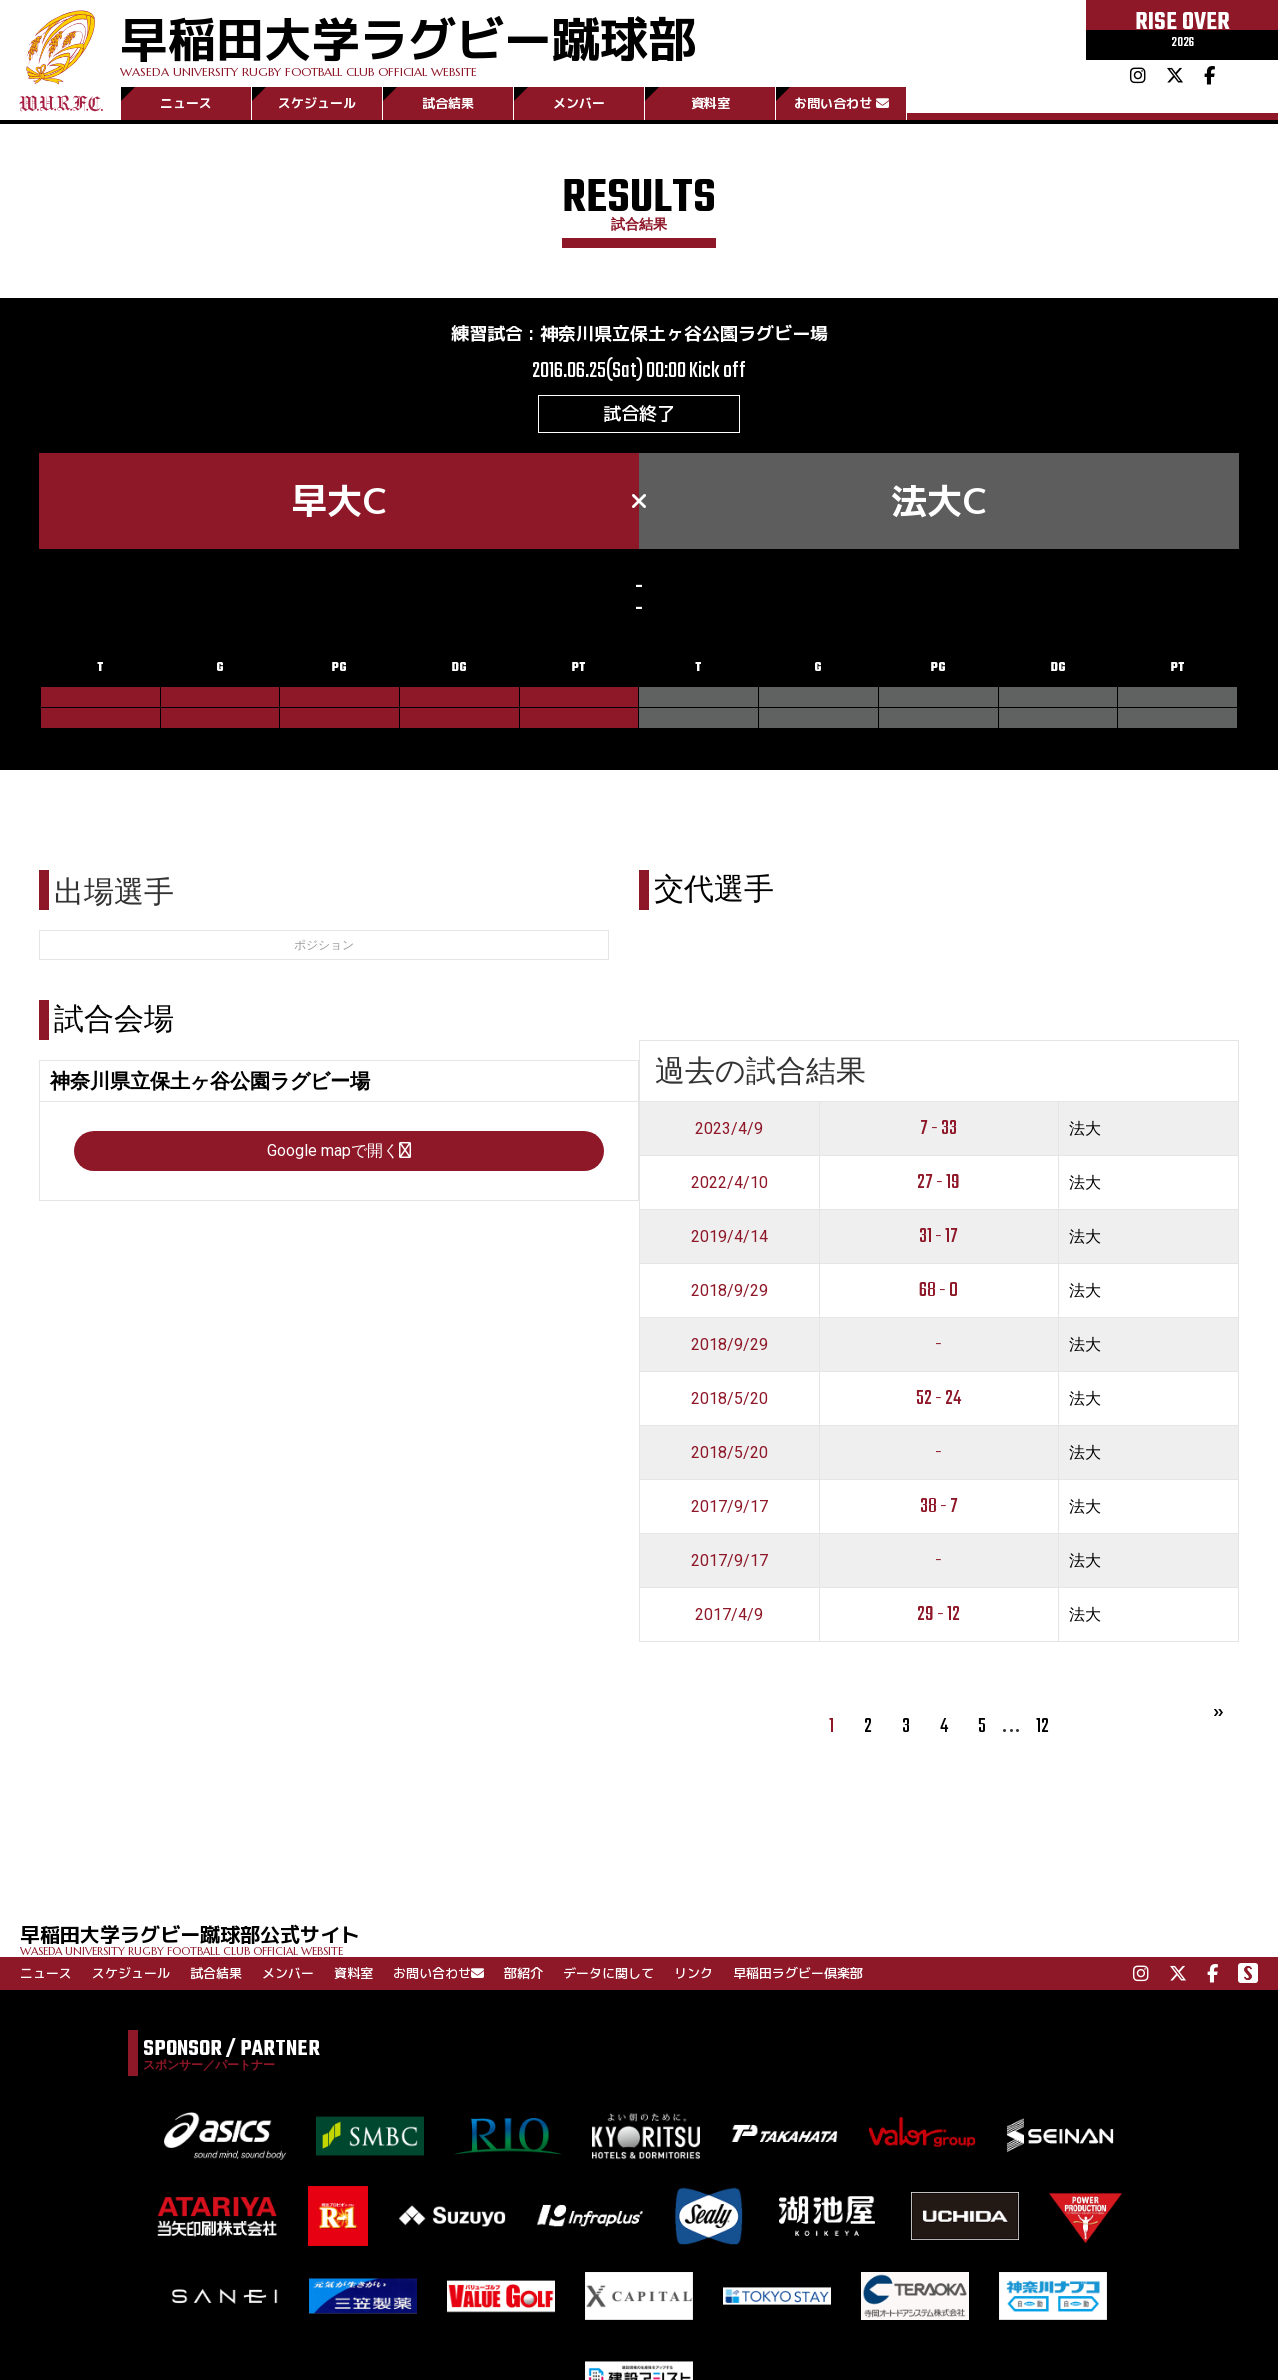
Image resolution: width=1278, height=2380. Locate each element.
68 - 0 (938, 1290)
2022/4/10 (729, 1182)
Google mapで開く (339, 1150)
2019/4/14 (729, 1236)
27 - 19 (938, 1182)
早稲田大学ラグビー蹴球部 (408, 41)
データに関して (608, 1973)
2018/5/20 (729, 1398)
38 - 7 (939, 1506)
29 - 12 (938, 1614)
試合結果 (448, 103)
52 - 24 (938, 1398)
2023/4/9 (729, 1128)
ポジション (324, 945)
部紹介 (523, 1973)
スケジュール (317, 103)
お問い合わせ (841, 103)
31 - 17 (938, 1236)
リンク (693, 1973)
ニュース (186, 103)
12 (1042, 1726)
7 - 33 (938, 1128)
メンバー (579, 103)
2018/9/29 (729, 1290)
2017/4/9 (729, 1614)
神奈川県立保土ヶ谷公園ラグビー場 (684, 333)
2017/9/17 (729, 1506)
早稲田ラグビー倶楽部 (798, 1973)
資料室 (710, 103)
